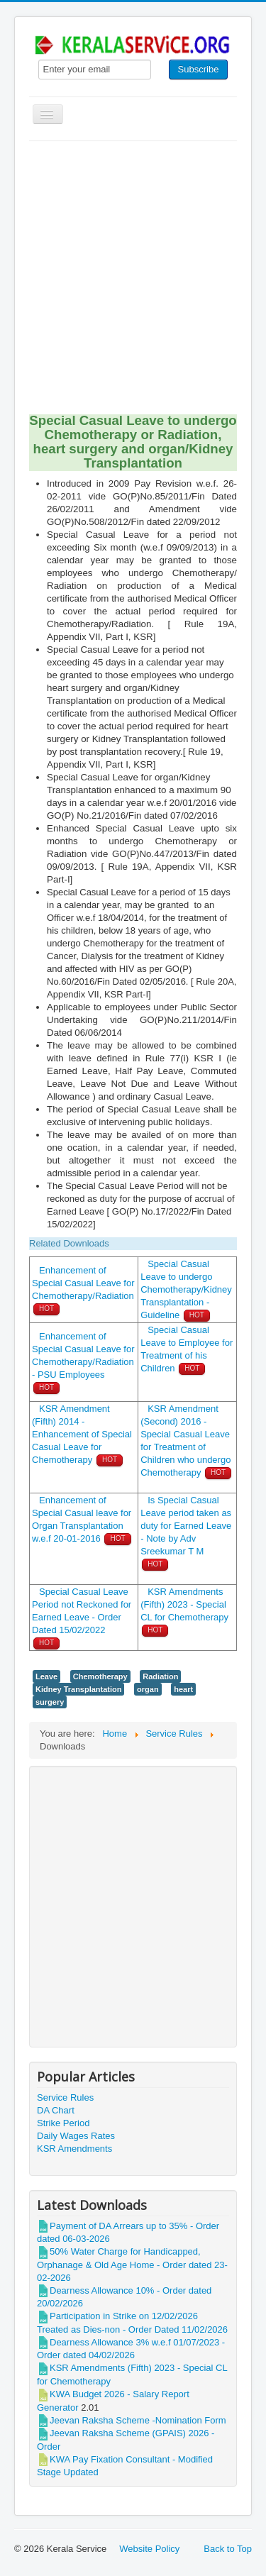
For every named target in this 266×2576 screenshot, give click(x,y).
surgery (49, 1702)
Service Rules (65, 2097)
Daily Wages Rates (76, 2135)
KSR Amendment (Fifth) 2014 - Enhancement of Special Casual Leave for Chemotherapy (82, 1434)
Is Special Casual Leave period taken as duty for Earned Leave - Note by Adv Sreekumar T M (185, 1526)
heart (183, 1689)
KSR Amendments (74, 2148)
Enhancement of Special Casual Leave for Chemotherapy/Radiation (83, 1283)
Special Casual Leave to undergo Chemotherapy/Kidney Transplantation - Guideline (186, 1289)
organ (148, 1689)
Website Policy (149, 2548)
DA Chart (55, 2110)
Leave (46, 1676)
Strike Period (63, 2123)
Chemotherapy (100, 1676)
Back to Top (228, 2548)
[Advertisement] (133, 281)
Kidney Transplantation (78, 1689)
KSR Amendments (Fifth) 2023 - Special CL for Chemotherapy (184, 1604)
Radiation (160, 1676)
